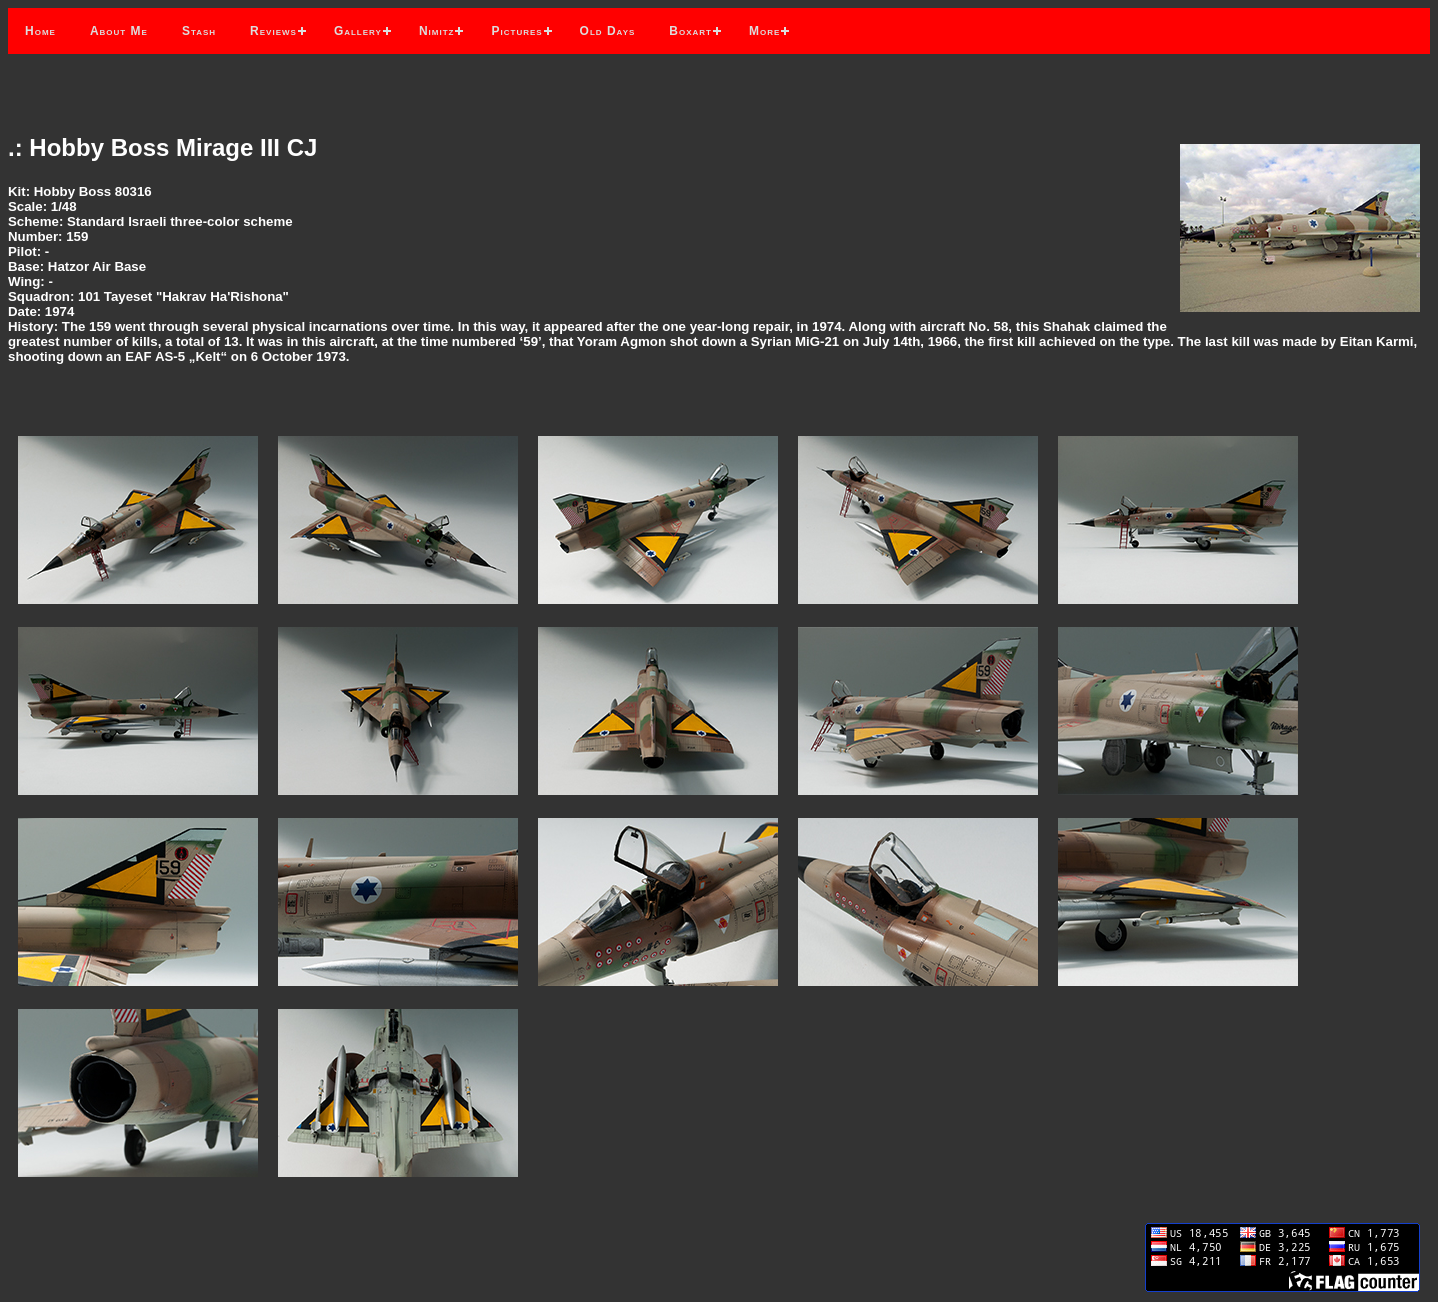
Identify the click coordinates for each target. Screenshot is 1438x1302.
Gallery (358, 31)
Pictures (516, 31)
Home (40, 31)
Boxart (690, 31)
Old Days (608, 31)
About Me (119, 31)
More (764, 31)
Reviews (273, 31)
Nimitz (437, 31)
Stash (199, 31)
